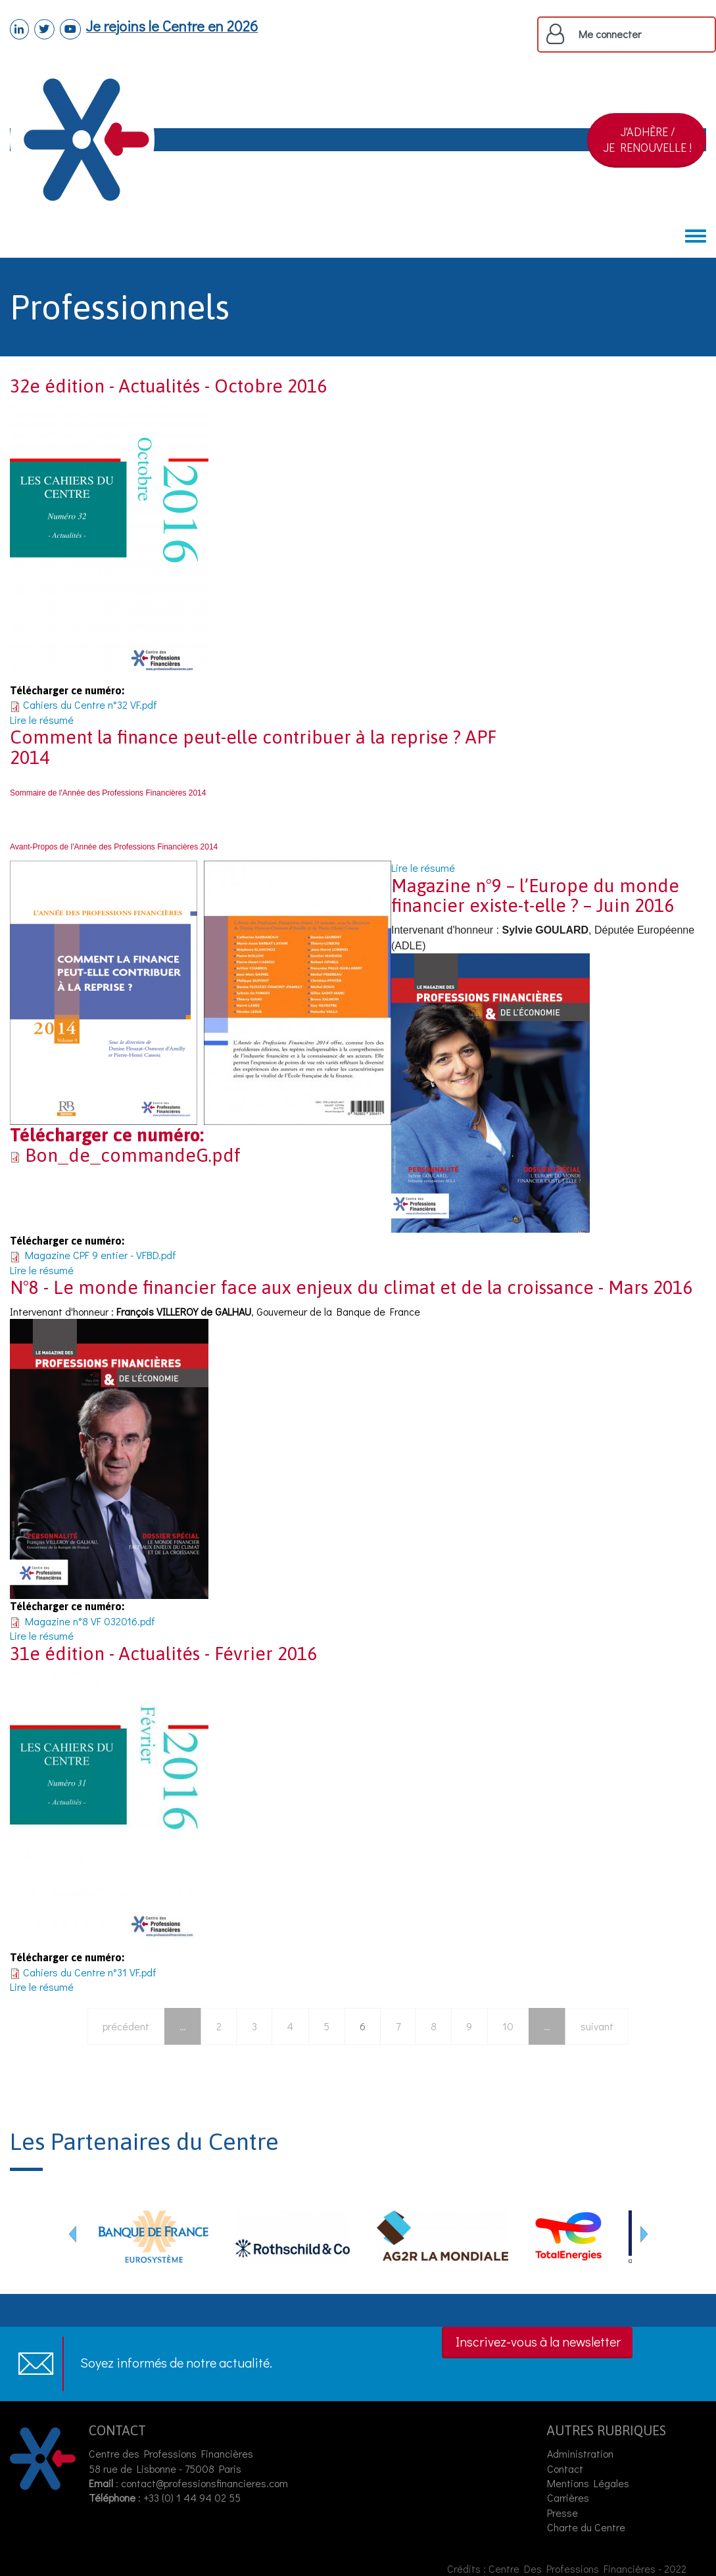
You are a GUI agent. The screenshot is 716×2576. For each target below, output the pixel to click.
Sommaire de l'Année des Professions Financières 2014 (108, 793)
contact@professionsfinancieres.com (204, 2483)
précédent (126, 2026)
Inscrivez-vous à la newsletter (538, 2341)
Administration (580, 2453)
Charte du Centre (587, 2527)
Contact (565, 2468)
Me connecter (610, 34)
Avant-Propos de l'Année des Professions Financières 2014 (114, 846)
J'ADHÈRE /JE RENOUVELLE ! (648, 139)
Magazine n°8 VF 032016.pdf (90, 1621)
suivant (597, 2026)
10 (507, 2026)
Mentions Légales (588, 2483)
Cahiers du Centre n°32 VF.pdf (90, 704)
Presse (562, 2512)
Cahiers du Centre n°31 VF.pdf (89, 1972)
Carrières (568, 2497)
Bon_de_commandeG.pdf (133, 1155)
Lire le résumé (42, 720)
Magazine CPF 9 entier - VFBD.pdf (100, 1255)
